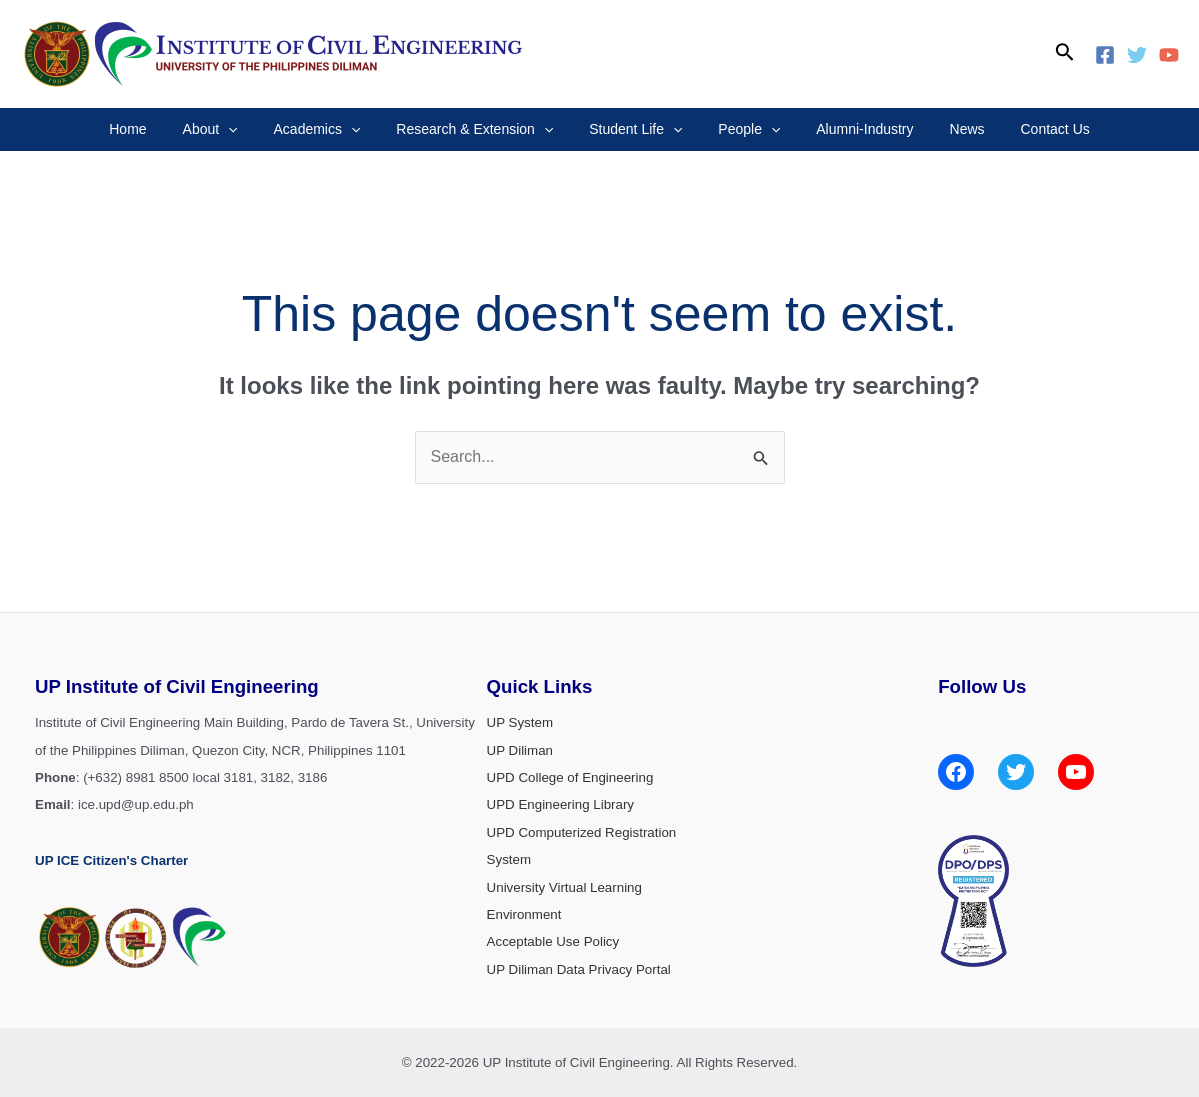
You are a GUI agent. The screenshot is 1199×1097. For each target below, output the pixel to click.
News (943, 129)
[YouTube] (1169, 55)
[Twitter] (1137, 55)
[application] (252, 129)
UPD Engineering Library (560, 804)
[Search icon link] (1065, 54)
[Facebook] (1105, 55)
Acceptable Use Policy (553, 941)
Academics (332, 129)
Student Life (635, 129)
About (233, 129)
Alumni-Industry (848, 129)
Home (159, 129)
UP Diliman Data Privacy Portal (579, 969)
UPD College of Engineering (570, 777)
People (741, 129)
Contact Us (1023, 129)
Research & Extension (482, 129)
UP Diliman (520, 750)
